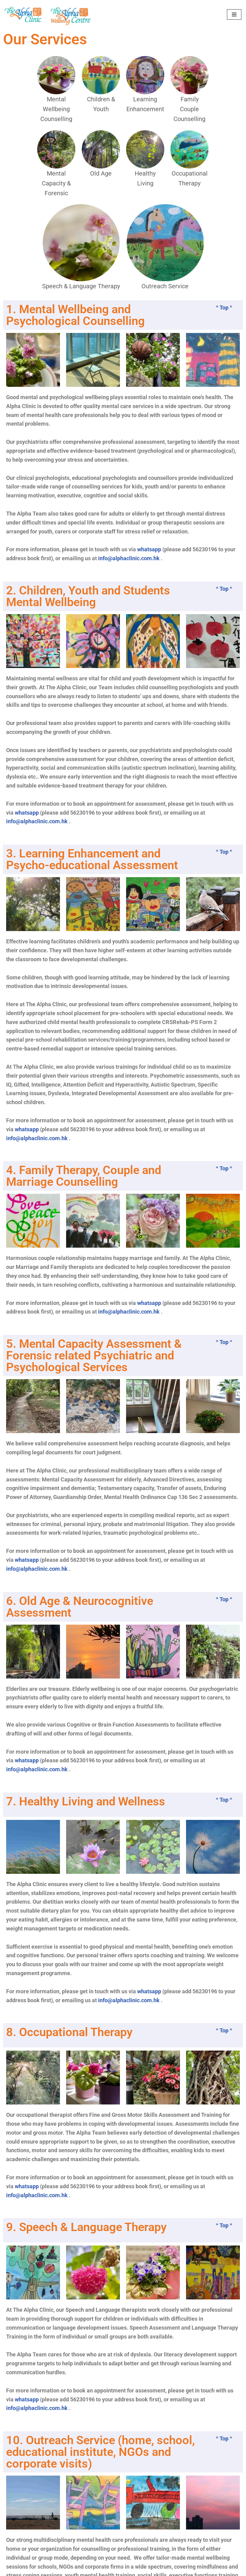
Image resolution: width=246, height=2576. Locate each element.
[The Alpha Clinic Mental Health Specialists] (23, 14)
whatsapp (148, 549)
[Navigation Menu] (234, 14)
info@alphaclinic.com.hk (129, 558)
